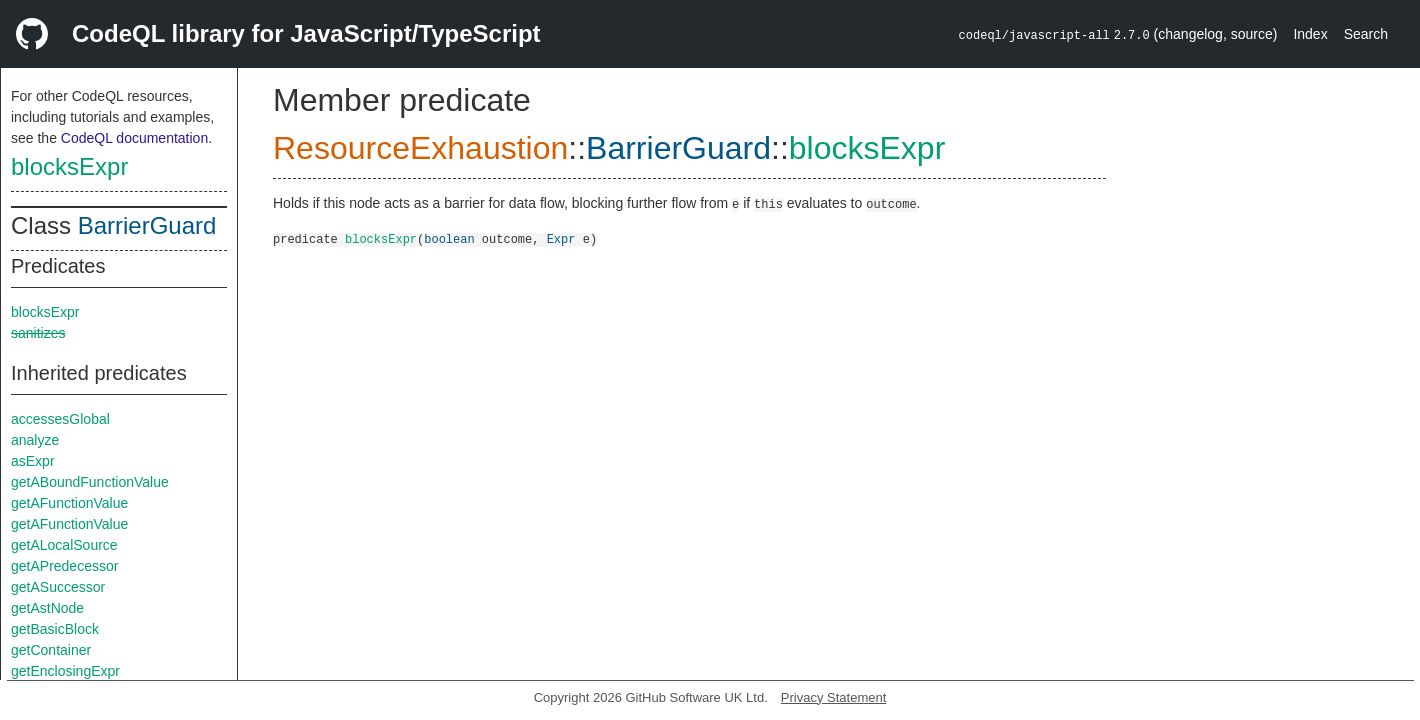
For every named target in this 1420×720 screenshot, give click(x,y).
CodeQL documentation (134, 138)
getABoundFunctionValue (90, 482)
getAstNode (47, 608)
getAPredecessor (64, 566)
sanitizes (38, 333)
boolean (449, 238)
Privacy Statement (834, 697)
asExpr (33, 461)
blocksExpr (69, 166)
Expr (561, 238)
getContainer (51, 650)
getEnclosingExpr (65, 671)
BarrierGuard (147, 225)
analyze (35, 440)
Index (1310, 34)
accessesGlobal (60, 419)
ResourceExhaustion (420, 148)
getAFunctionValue (69, 503)
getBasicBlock (55, 629)
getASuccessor (58, 587)
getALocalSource (64, 545)
